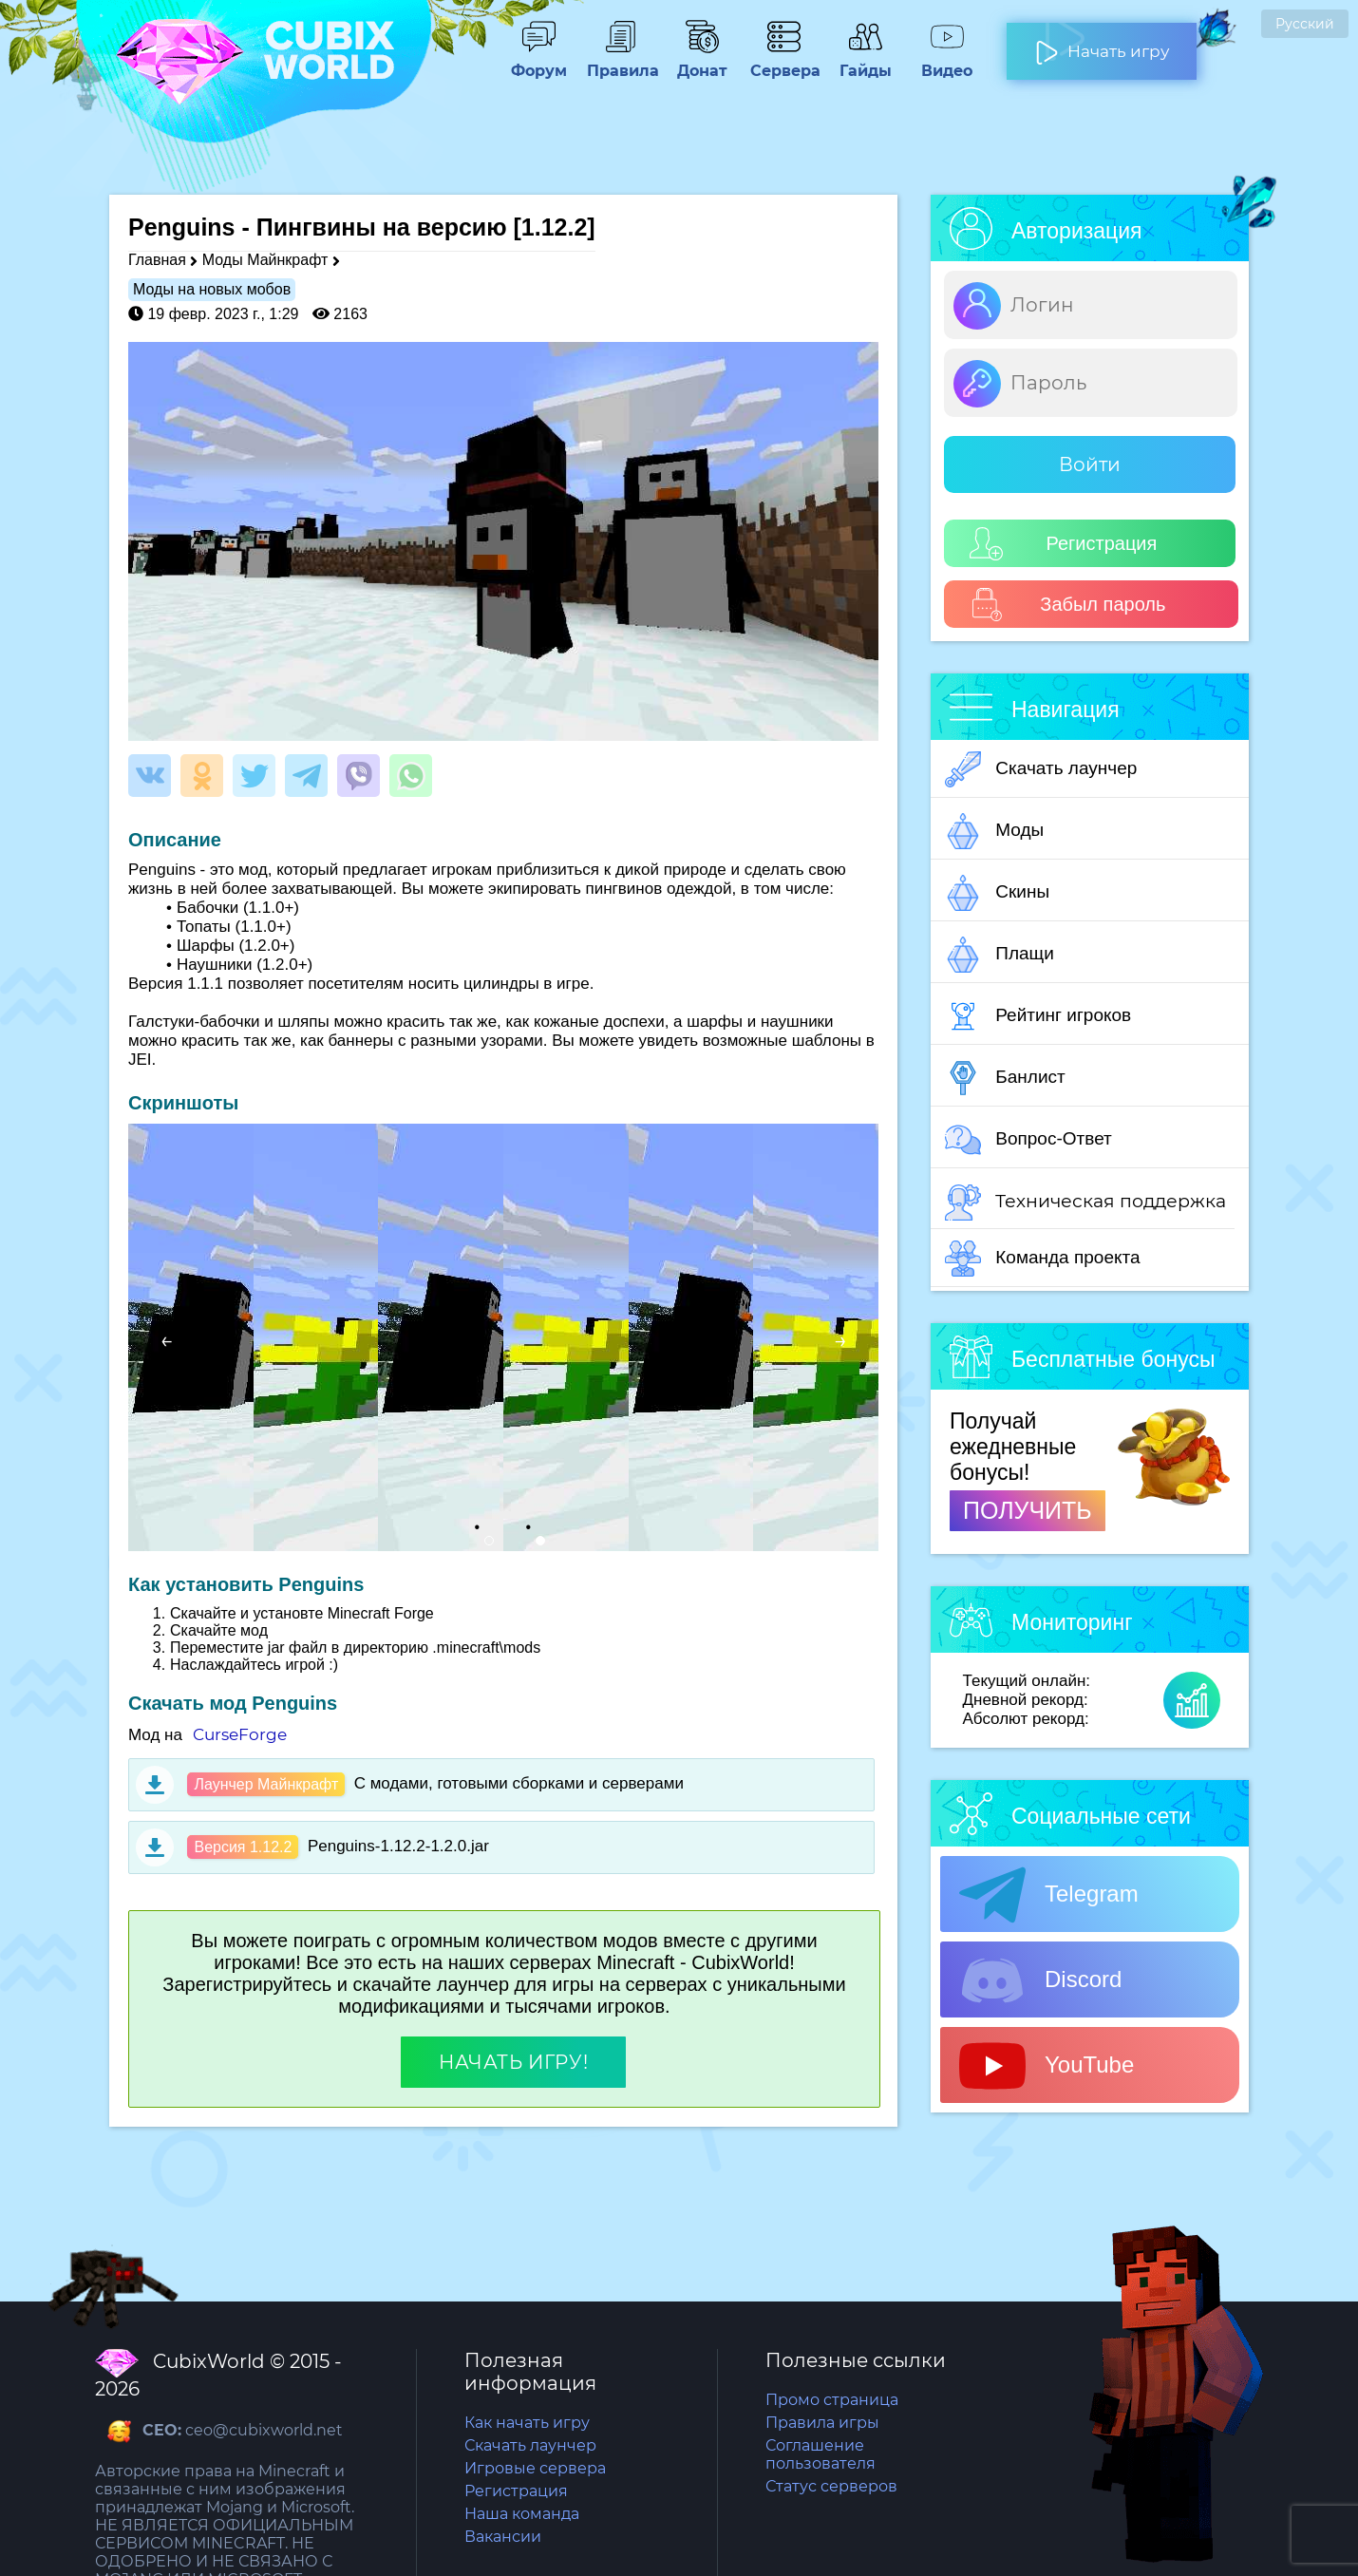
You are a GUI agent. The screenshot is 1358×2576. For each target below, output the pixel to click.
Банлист (1005, 1078)
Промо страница (831, 2400)
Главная (157, 260)
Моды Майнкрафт (265, 260)
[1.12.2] (553, 227)
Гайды (865, 62)
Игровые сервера (535, 2468)
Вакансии (502, 2537)
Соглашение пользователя (820, 2454)
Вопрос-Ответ (1028, 1140)
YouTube (1046, 2066)
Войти (1090, 464)
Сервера (783, 62)
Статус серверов (831, 2486)
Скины (997, 893)
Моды (994, 831)
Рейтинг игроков (1038, 1016)
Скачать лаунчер (1041, 769)
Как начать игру (527, 2423)
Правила (620, 62)
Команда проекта (1043, 1259)
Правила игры (822, 2423)
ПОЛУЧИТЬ (1027, 1510)
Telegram (1049, 1895)
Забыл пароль (1068, 604)
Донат (702, 62)
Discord (1040, 1980)
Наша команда (521, 2514)
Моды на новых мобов (212, 289)
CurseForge (240, 1734)
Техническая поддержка (1085, 1202)
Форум (538, 62)
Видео (947, 62)
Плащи (999, 955)
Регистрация (1063, 543)
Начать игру (1102, 44)
